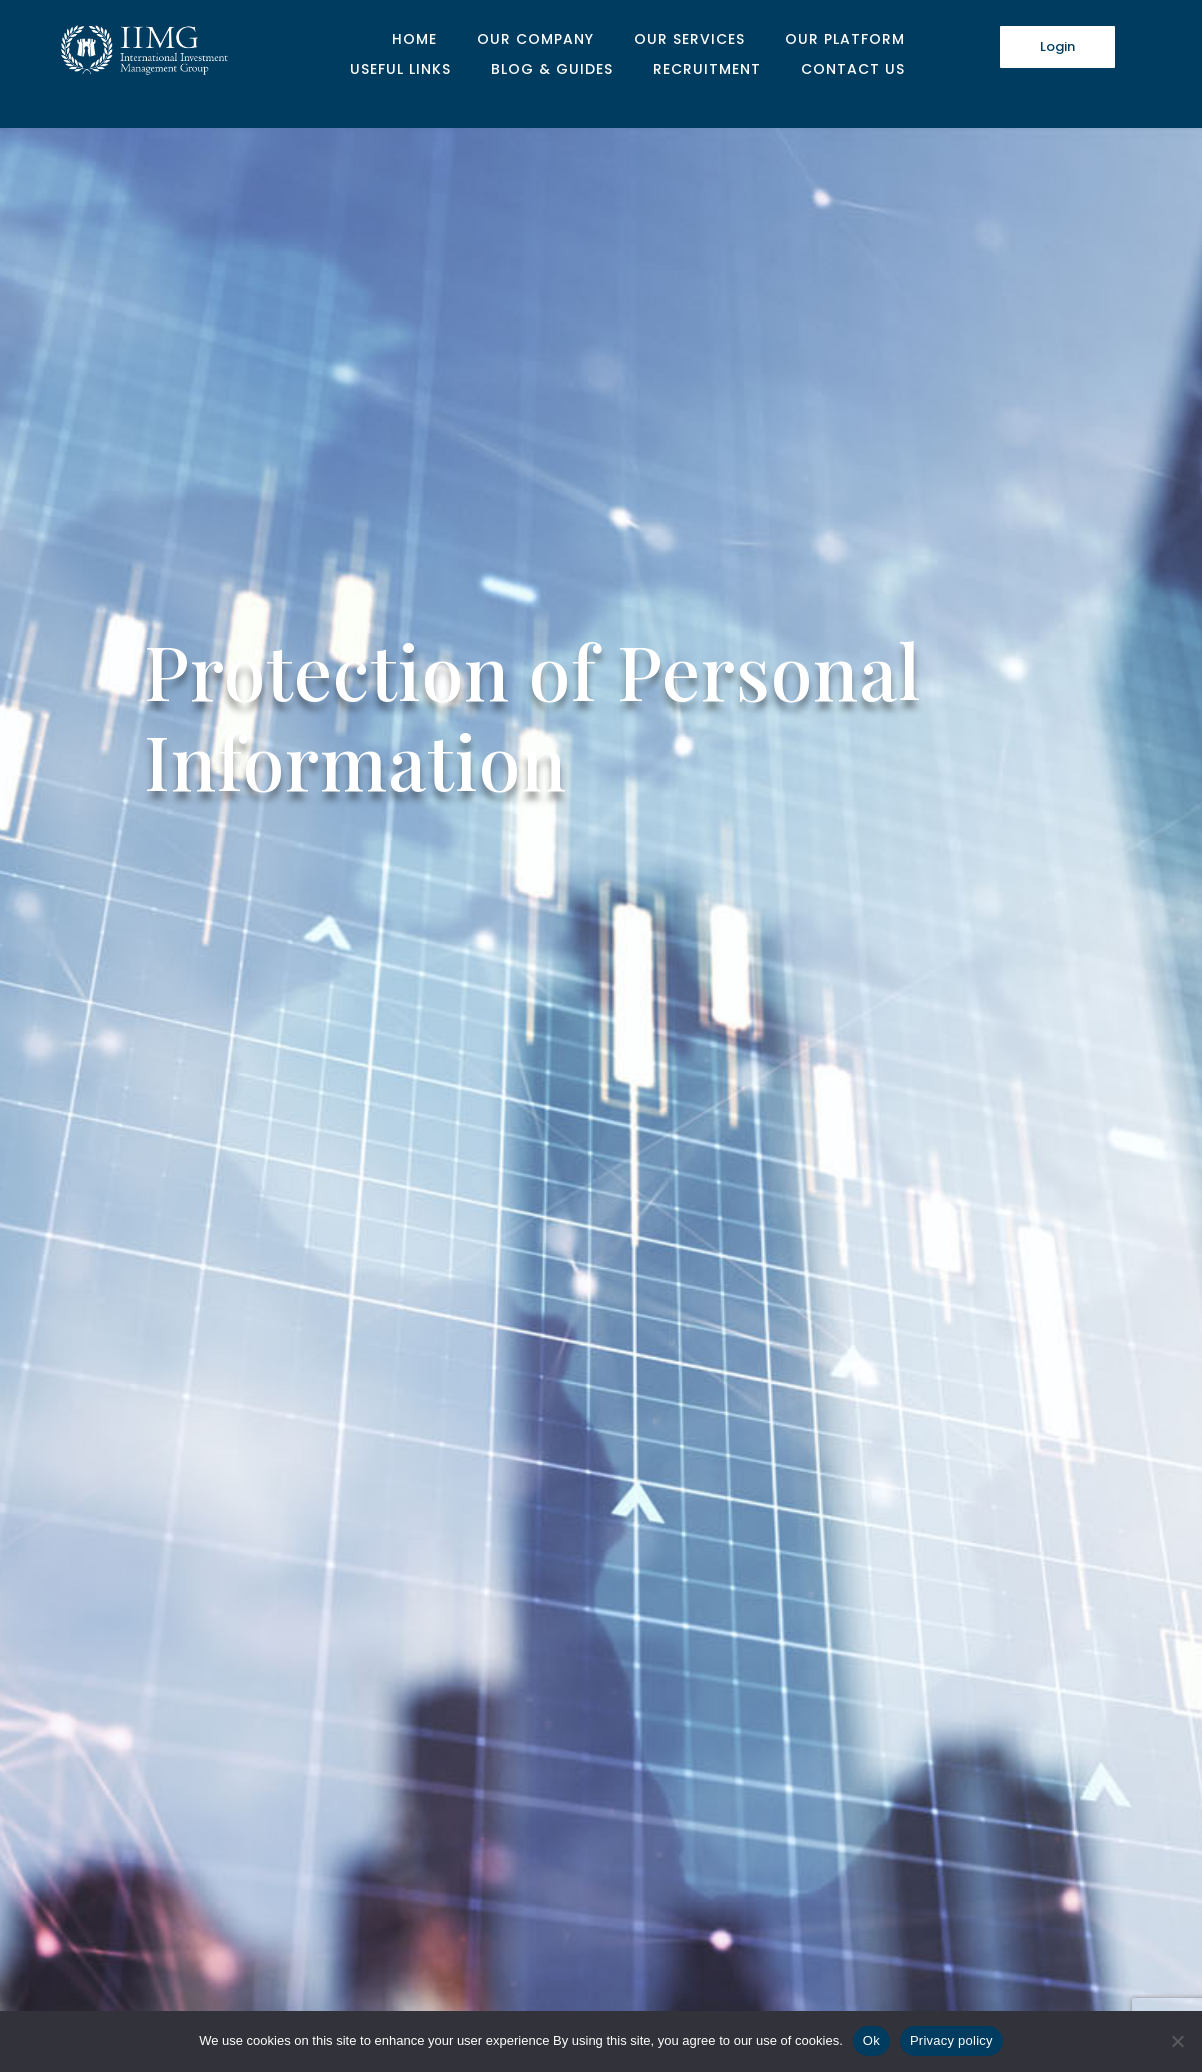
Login (1057, 46)
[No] (1177, 2041)
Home (414, 40)
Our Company (535, 40)
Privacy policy (951, 2040)
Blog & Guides (552, 70)
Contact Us (853, 70)
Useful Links (400, 70)
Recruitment (707, 70)
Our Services (689, 40)
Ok (871, 2040)
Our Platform (845, 40)
